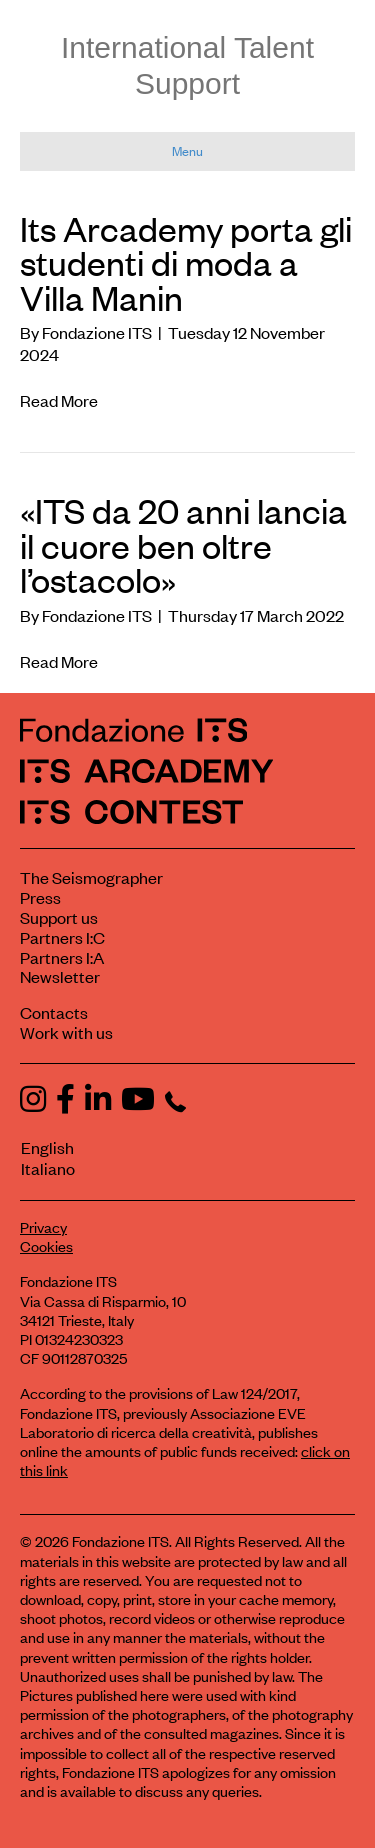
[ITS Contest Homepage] (131, 811)
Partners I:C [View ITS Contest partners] (62, 937)
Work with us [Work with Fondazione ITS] (66, 1032)
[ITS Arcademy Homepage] (146, 770)
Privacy (43, 1226)
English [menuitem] (47, 1147)
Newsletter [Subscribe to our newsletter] (60, 976)
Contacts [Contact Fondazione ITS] (54, 1012)
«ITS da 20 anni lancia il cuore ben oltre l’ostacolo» (183, 544)
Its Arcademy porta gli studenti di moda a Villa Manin (186, 262)
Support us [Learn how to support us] (59, 917)
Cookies (46, 1245)
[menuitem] (179, 1148)
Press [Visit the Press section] (40, 897)
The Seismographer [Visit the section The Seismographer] (91, 877)
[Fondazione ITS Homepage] (133, 729)
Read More (59, 400)
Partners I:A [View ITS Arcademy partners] (62, 957)
